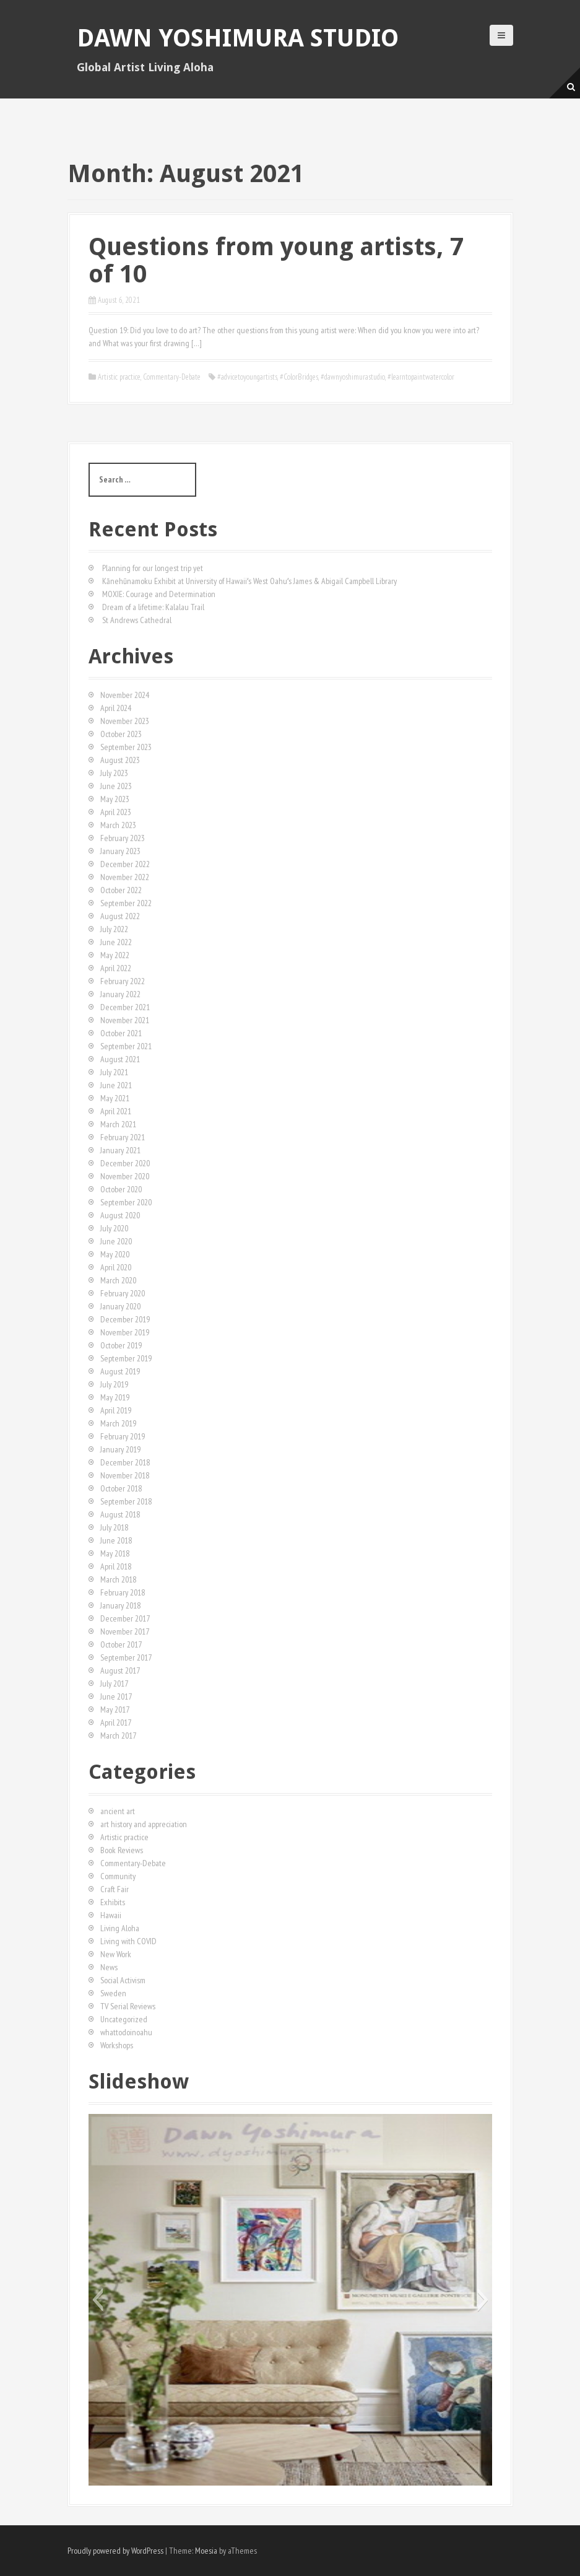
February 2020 (122, 1293)
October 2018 (121, 1488)
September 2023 (126, 747)
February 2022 (122, 981)
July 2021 (114, 1072)
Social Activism (122, 1980)
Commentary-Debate (172, 377)
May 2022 (114, 955)
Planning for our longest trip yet (152, 568)
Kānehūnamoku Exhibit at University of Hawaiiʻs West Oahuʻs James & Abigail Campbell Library (249, 581)
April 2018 (115, 1566)
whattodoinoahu (126, 2032)
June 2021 (116, 1085)
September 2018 (126, 1501)
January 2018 (120, 1605)
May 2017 (114, 1709)
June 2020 (116, 1241)
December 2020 (125, 1163)
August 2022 (120, 916)
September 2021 (126, 1046)
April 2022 (115, 968)
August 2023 (120, 760)
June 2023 (116, 786)
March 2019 (118, 1423)
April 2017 (115, 1722)
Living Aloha (119, 1928)
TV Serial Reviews (127, 2006)
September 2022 (126, 903)
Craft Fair (114, 1889)
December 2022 (125, 864)
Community (118, 1876)
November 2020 (124, 1176)
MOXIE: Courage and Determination (158, 594)
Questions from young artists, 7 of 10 (276, 260)
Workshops (116, 2045)
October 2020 (121, 1189)
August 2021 (120, 1059)
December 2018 (125, 1462)
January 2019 (120, 1449)
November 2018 (124, 1475)
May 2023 (114, 799)
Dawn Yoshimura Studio (238, 38)
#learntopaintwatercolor (420, 377)
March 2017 (118, 1735)
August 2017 (120, 1670)
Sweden (113, 1993)
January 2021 (120, 1150)
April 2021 (115, 1111)
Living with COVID (128, 1941)
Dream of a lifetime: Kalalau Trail (153, 607)
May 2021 (114, 1098)
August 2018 (120, 1514)
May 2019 (114, 1397)
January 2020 (120, 1306)
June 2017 (116, 1696)
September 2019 (126, 1358)
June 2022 (116, 942)
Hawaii (110, 1915)
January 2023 (120, 851)
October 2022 (121, 890)
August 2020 (120, 1215)
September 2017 (126, 1657)
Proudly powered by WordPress (115, 2550)
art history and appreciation (143, 1824)
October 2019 (121, 1345)
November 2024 (124, 695)
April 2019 (115, 1410)
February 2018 (122, 1592)
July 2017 (114, 1683)
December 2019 (125, 1319)
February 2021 (122, 1137)
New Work (115, 1954)
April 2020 (115, 1267)
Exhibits (112, 1902)
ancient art (117, 1811)
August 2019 (120, 1371)
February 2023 (122, 838)
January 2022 (120, 994)
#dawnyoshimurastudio (353, 377)
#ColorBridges (299, 377)
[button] (97, 2299)
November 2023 (124, 721)
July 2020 (114, 1228)
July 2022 (114, 929)
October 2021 (121, 1033)
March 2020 (118, 1280)
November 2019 (124, 1332)
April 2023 (115, 812)
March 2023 (118, 825)
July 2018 (114, 1527)
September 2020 (126, 1202)
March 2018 (118, 1579)
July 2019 (114, 1384)
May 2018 (114, 1553)
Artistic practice (119, 377)
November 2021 (124, 1020)
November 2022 (124, 877)
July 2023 (114, 773)
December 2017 (125, 1618)
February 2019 (122, 1436)
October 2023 (121, 734)
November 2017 (124, 1631)
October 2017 (121, 1644)
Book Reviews (121, 1850)
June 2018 (116, 1540)
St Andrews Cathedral (136, 620)
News (109, 1967)
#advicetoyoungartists (247, 377)
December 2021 (125, 1007)
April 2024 (115, 708)
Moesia (206, 2550)
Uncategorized (123, 2019)
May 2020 (114, 1254)
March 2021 (118, 1124)
